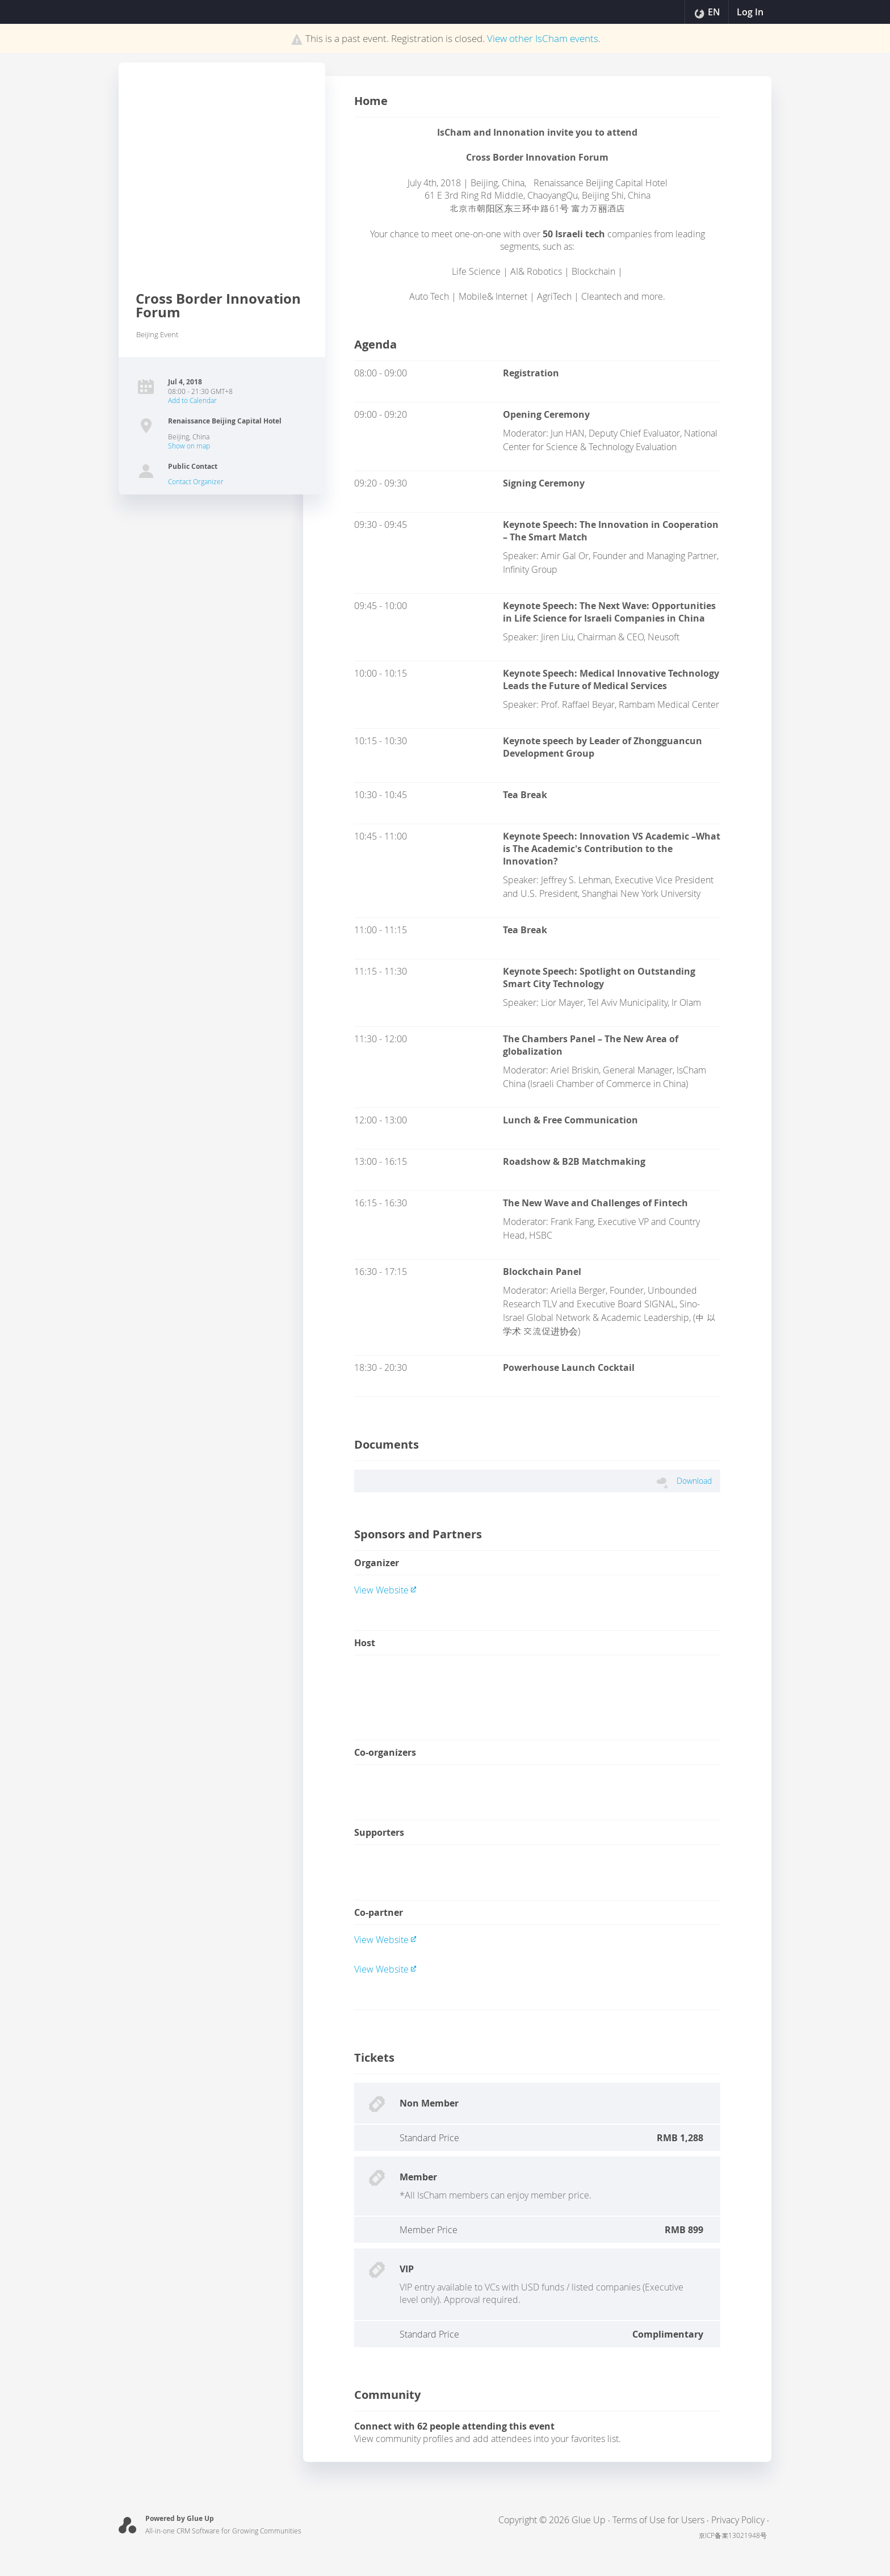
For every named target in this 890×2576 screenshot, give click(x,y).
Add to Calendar (192, 400)
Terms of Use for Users (658, 2520)
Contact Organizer (196, 481)
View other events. (544, 38)
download (694, 1480)
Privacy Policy (738, 2520)
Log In (749, 12)
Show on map (189, 445)
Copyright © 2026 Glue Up (552, 2520)
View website (385, 1590)
